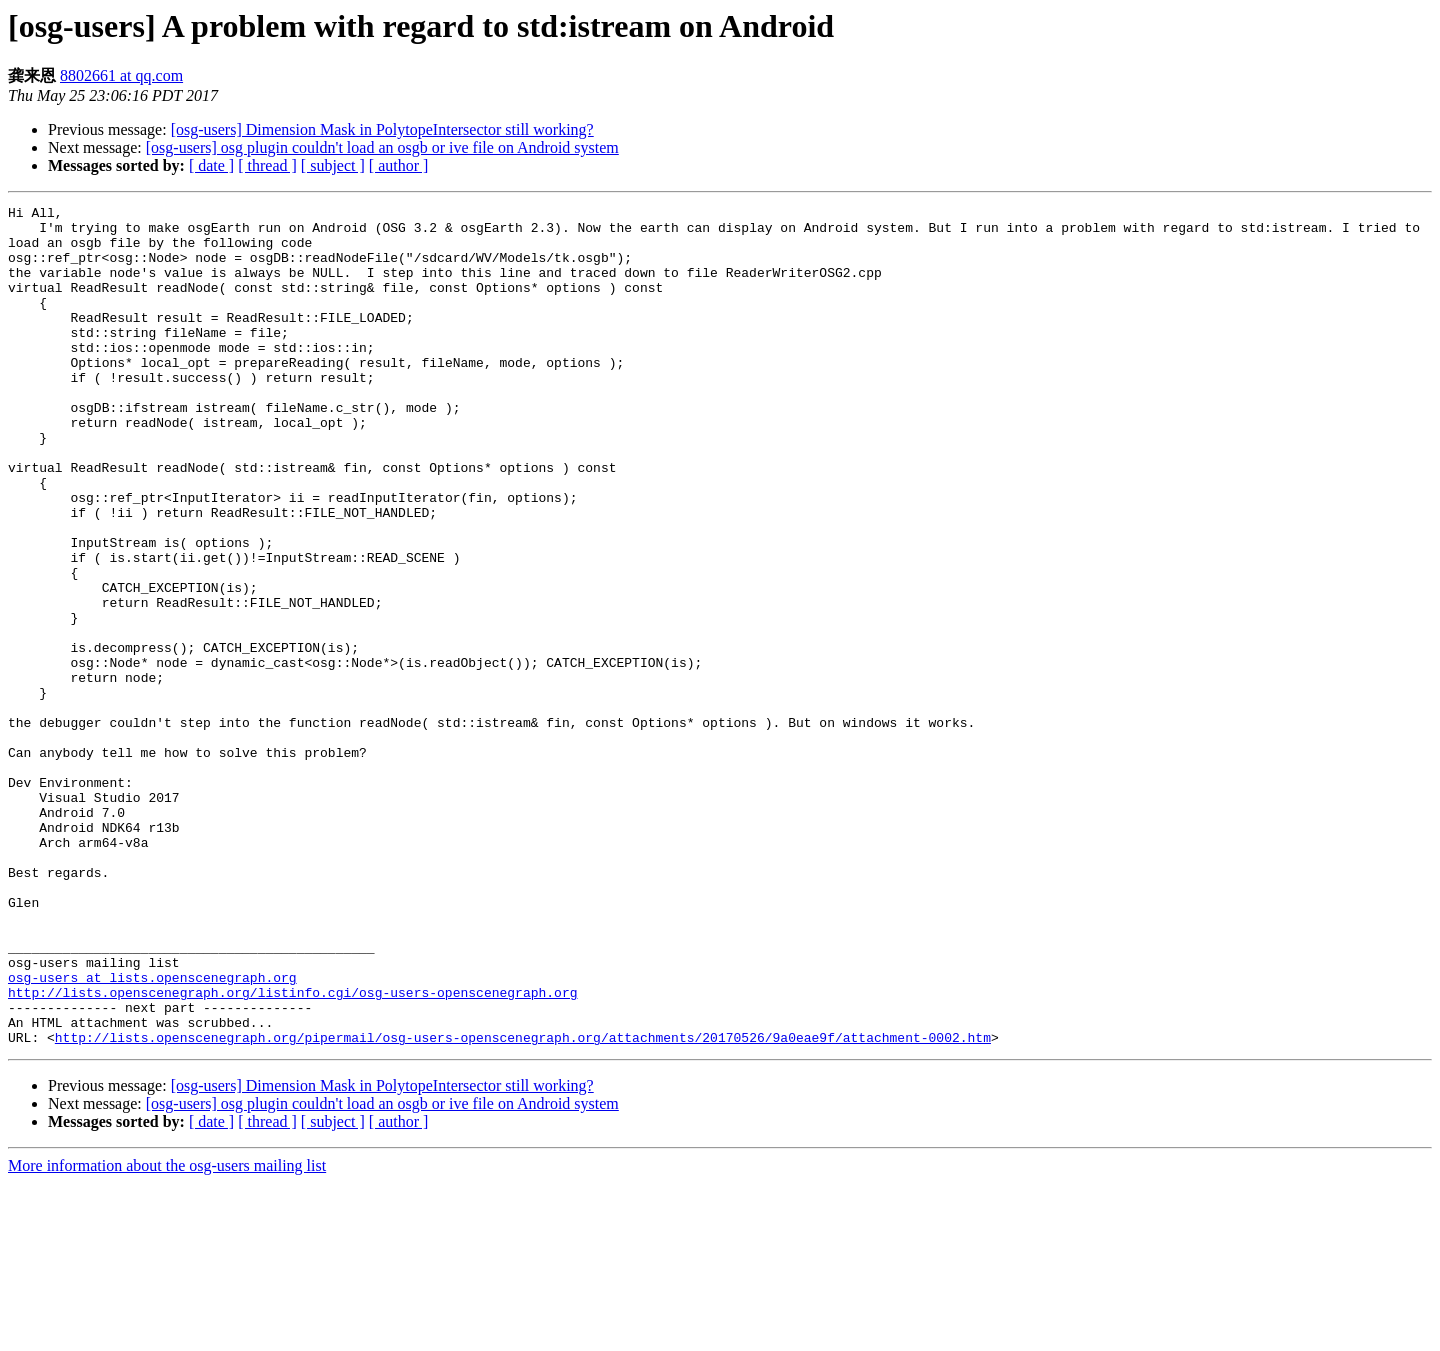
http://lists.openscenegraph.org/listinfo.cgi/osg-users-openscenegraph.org (292, 1151)
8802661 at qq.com (121, 75)
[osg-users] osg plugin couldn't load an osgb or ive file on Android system (382, 147)
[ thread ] (267, 165)
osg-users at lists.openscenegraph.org (152, 1133)
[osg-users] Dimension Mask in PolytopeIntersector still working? (382, 129)
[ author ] (399, 165)
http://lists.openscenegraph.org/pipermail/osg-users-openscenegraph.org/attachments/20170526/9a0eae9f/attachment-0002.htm (523, 1205)
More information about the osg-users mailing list (167, 1333)
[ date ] (211, 165)
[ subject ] (333, 165)
